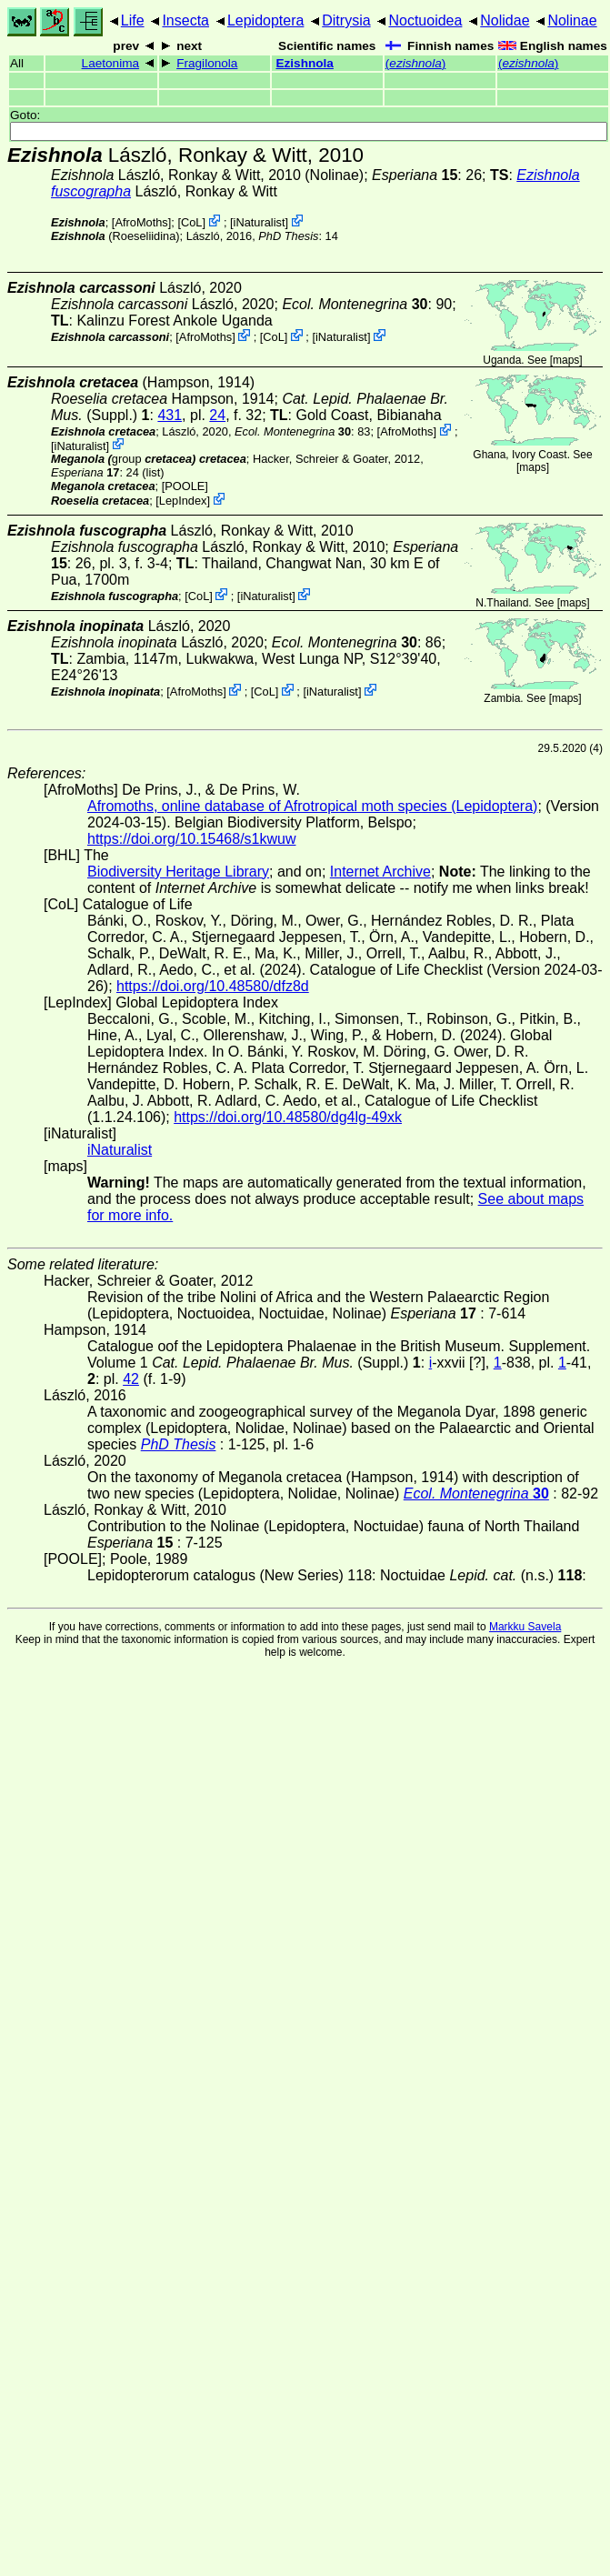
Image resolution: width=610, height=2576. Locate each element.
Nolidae (504, 20)
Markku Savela (525, 1626)
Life (133, 20)
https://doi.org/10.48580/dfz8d (212, 986)
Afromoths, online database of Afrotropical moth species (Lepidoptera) (312, 806)
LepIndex (183, 500)
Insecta (185, 20)
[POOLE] (185, 486)
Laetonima (110, 63)
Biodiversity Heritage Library (178, 871)
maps (566, 360)
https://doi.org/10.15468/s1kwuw (191, 839)
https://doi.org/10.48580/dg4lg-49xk (288, 1117)
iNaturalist (259, 222)
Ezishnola (304, 63)
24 (217, 415)
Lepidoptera (266, 20)
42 (131, 1379)
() (415, 63)
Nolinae (571, 20)
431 (169, 415)
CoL (191, 222)
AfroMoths (141, 222)
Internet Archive (380, 871)
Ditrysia (346, 20)
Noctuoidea (425, 20)
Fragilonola (206, 63)
